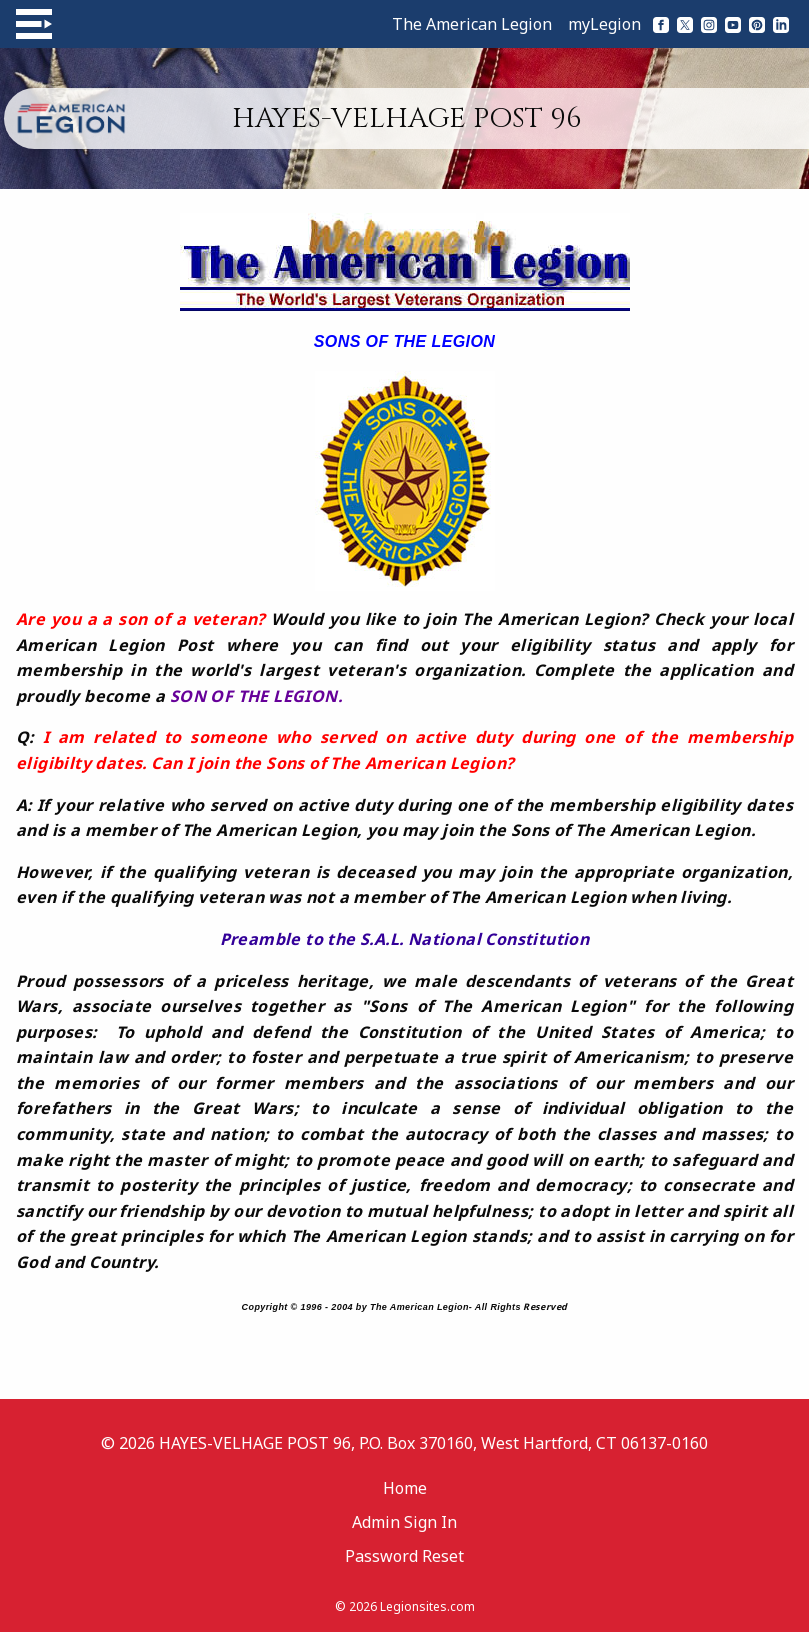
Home (405, 1488)
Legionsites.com (427, 1606)
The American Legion (472, 24)
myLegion (604, 24)
